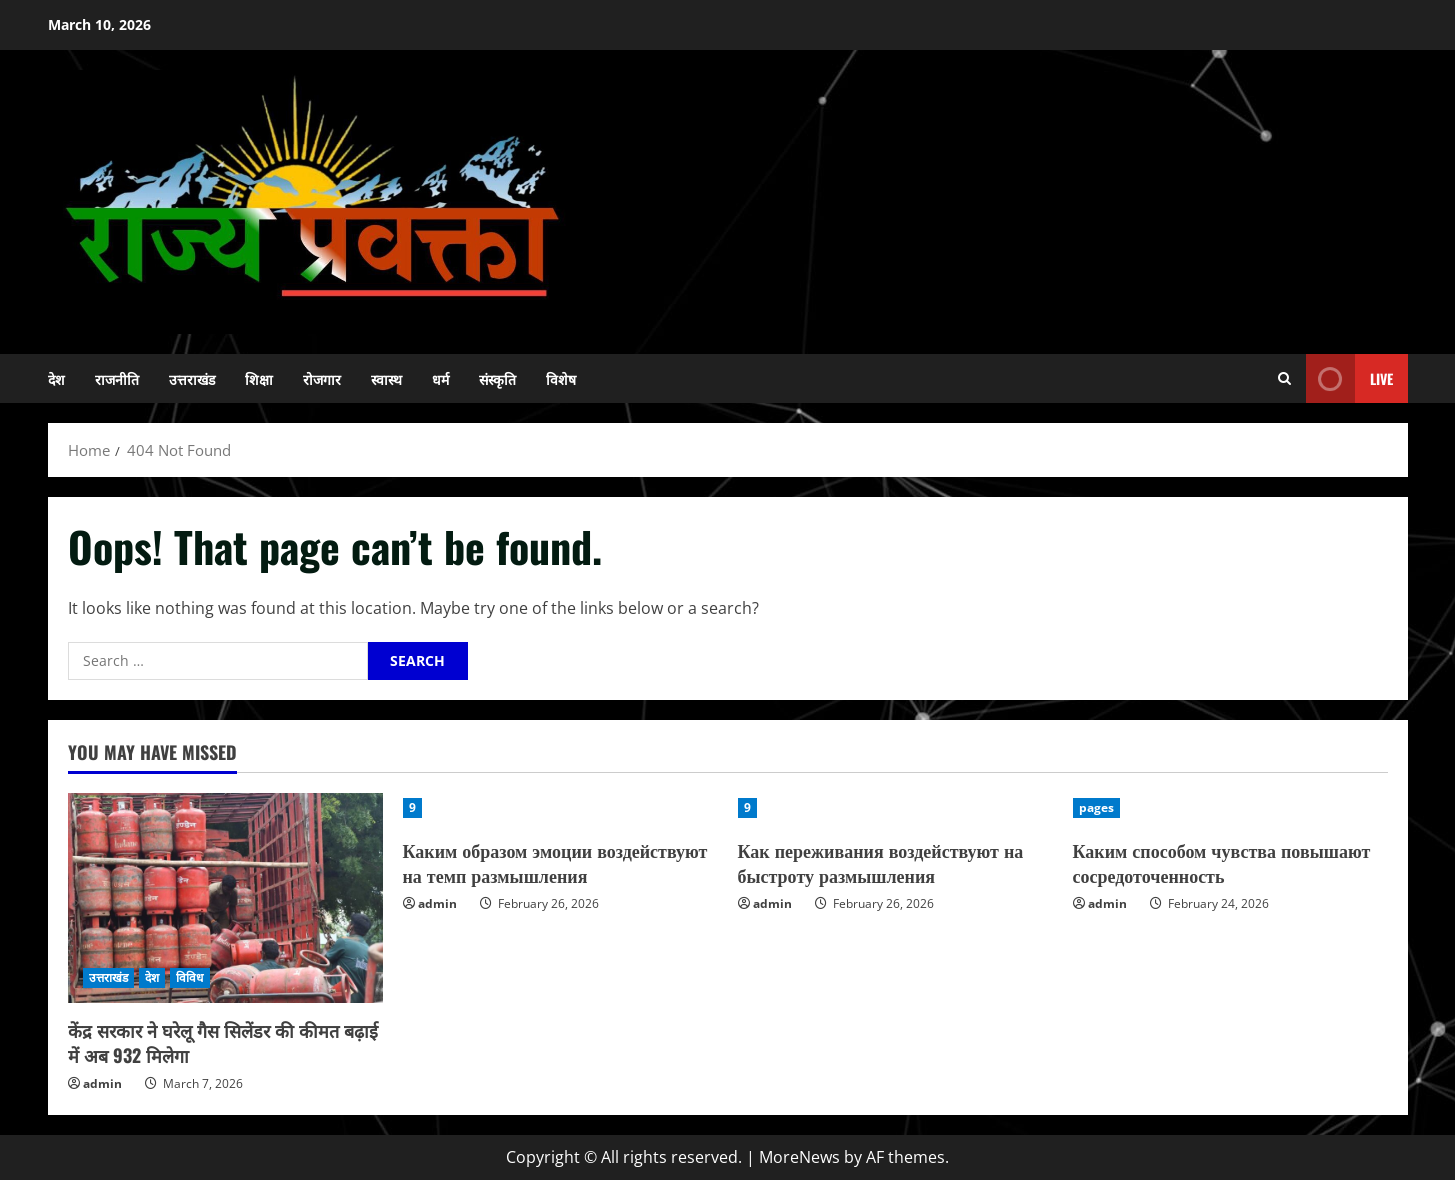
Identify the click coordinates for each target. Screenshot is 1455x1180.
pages (1097, 807)
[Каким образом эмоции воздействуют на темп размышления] (560, 808)
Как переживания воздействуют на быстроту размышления (881, 862)
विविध (189, 977)
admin (102, 1083)
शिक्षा (259, 378)
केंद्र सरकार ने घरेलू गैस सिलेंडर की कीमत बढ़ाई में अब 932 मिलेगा (223, 1042)
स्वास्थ (386, 378)
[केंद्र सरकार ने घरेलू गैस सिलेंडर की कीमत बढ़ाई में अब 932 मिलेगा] (225, 898)
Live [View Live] (1349, 378)
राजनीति (117, 378)
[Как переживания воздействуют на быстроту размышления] (895, 808)
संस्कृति (497, 378)
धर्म (440, 378)
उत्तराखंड (192, 378)
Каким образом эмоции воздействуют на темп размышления (555, 862)
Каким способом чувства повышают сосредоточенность (1222, 862)
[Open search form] (1284, 378)
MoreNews (799, 1157)
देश (56, 378)
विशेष (561, 378)
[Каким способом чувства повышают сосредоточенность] (1230, 808)
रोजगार (322, 378)
